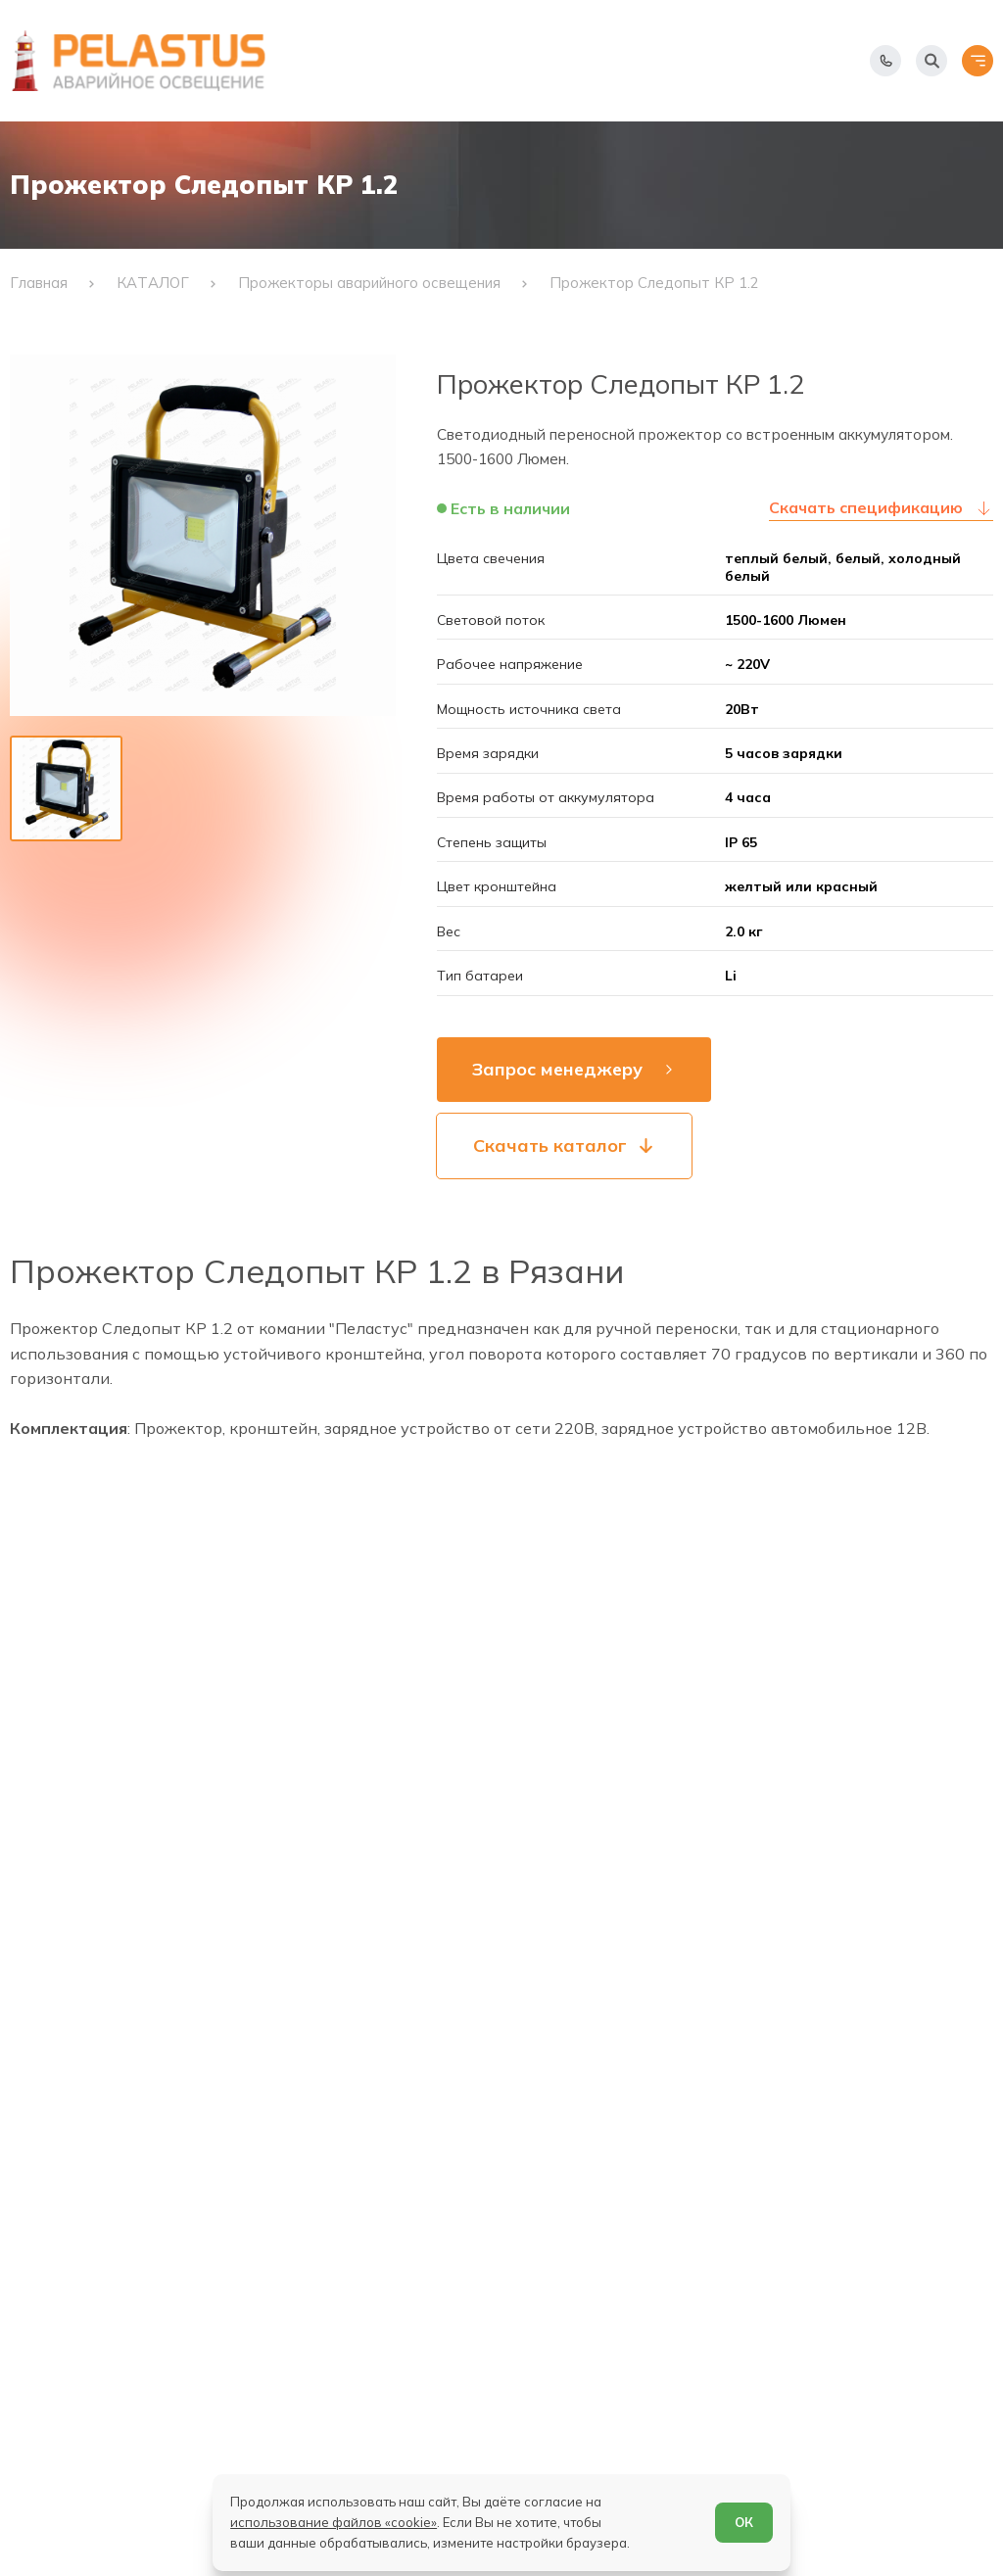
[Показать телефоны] (885, 60)
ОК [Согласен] (744, 2522)
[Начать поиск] (931, 60)
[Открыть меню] (977, 60)
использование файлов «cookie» (333, 2522)
